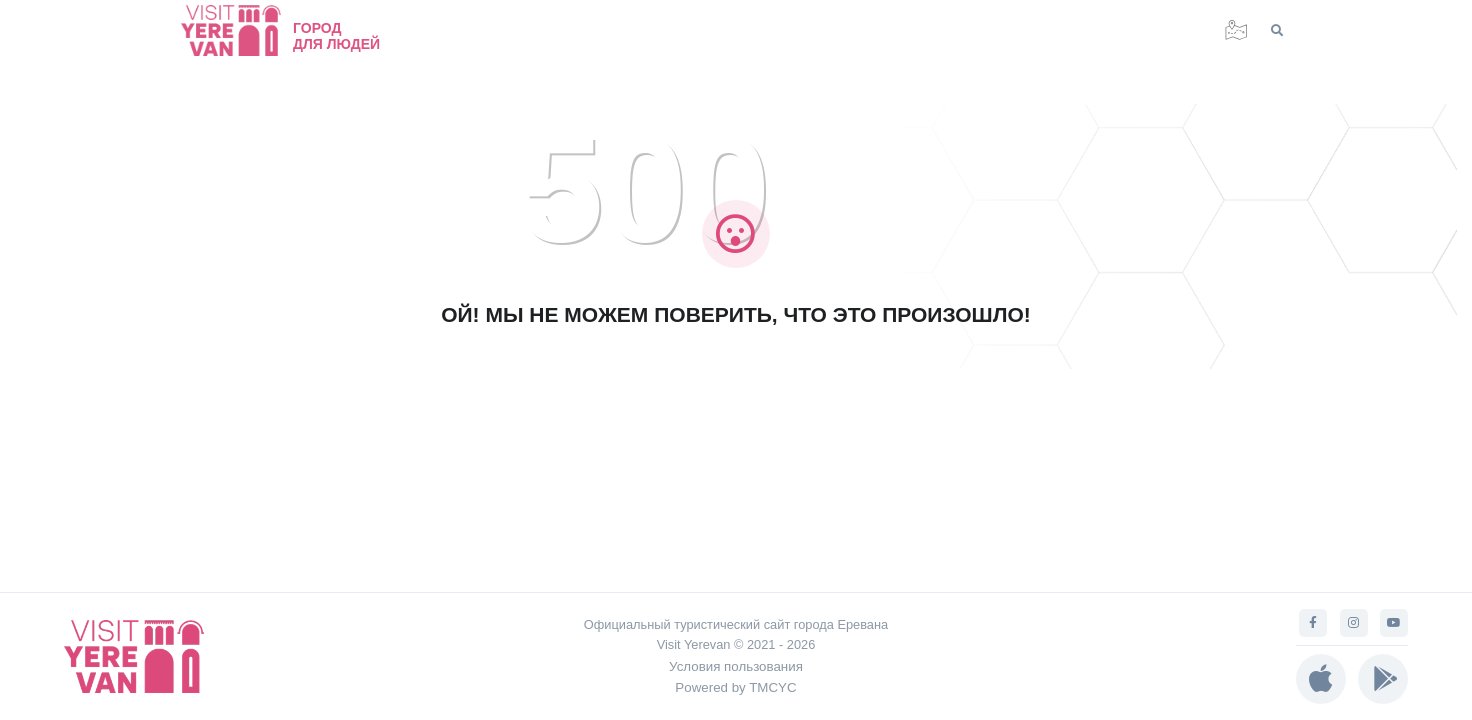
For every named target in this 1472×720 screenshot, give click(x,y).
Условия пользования (736, 666)
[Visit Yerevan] (241, 30)
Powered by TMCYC (735, 687)
